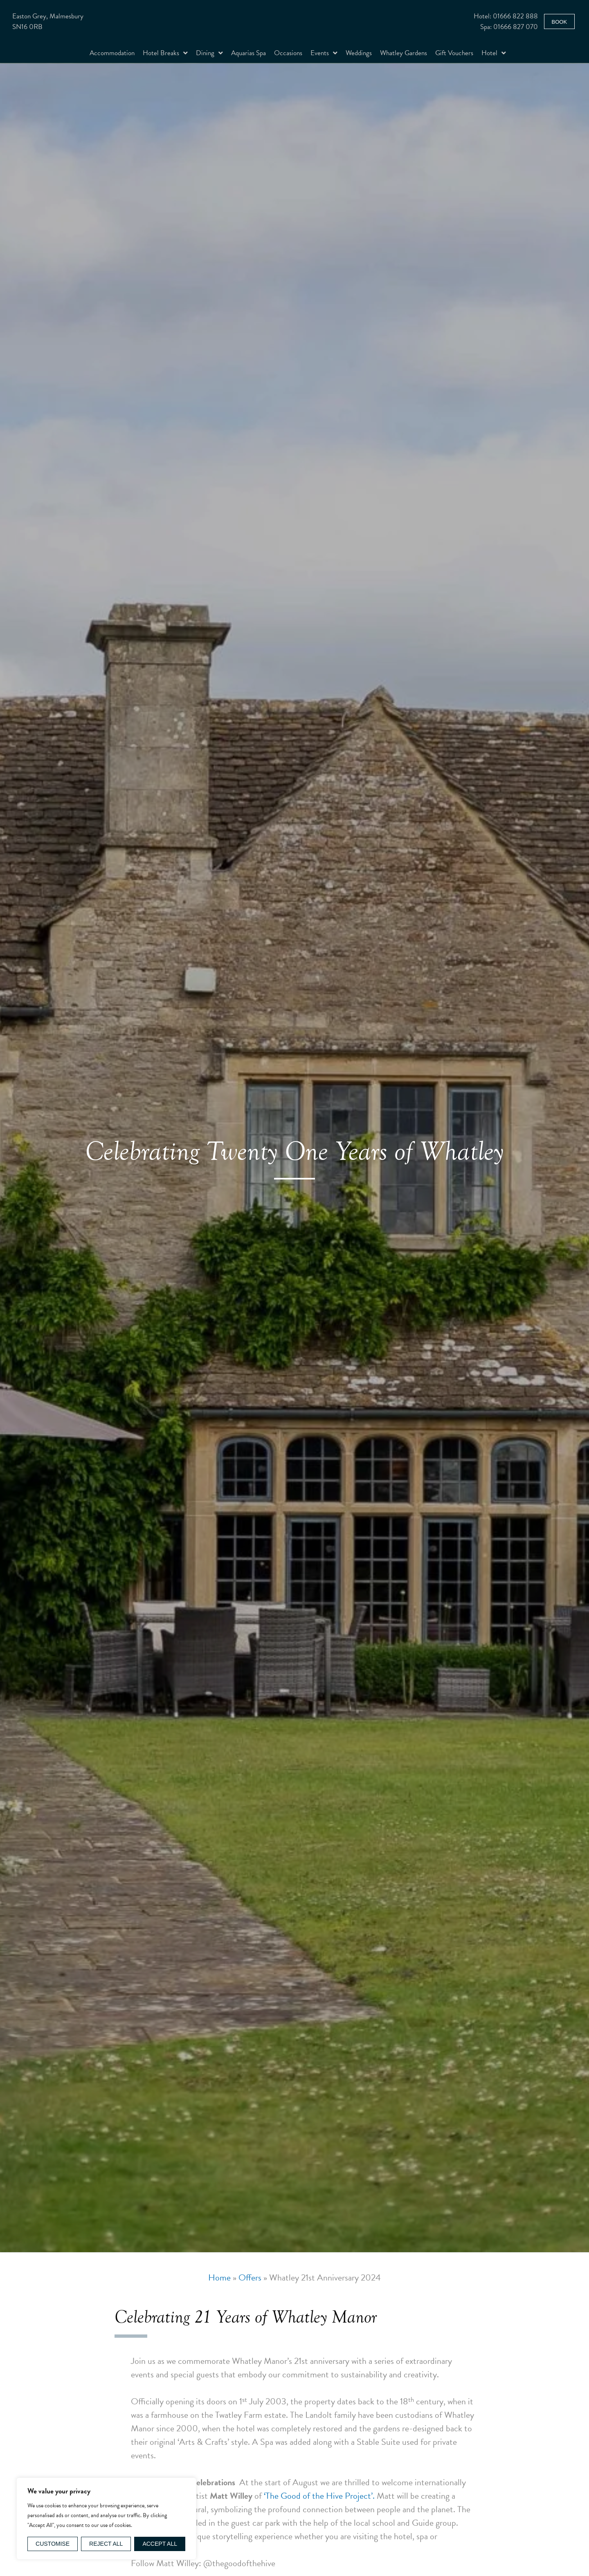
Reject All (106, 2543)
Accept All (159, 2543)
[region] (106, 2519)
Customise (53, 2543)
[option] (294, 1158)
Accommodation (112, 53)
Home (219, 2277)
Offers (249, 2277)
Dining (209, 53)
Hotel (493, 53)
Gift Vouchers (454, 53)
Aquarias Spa (248, 53)
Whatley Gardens (403, 53)
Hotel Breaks (165, 53)
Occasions (288, 53)
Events (323, 53)
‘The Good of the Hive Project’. (319, 2495)
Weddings (359, 53)
